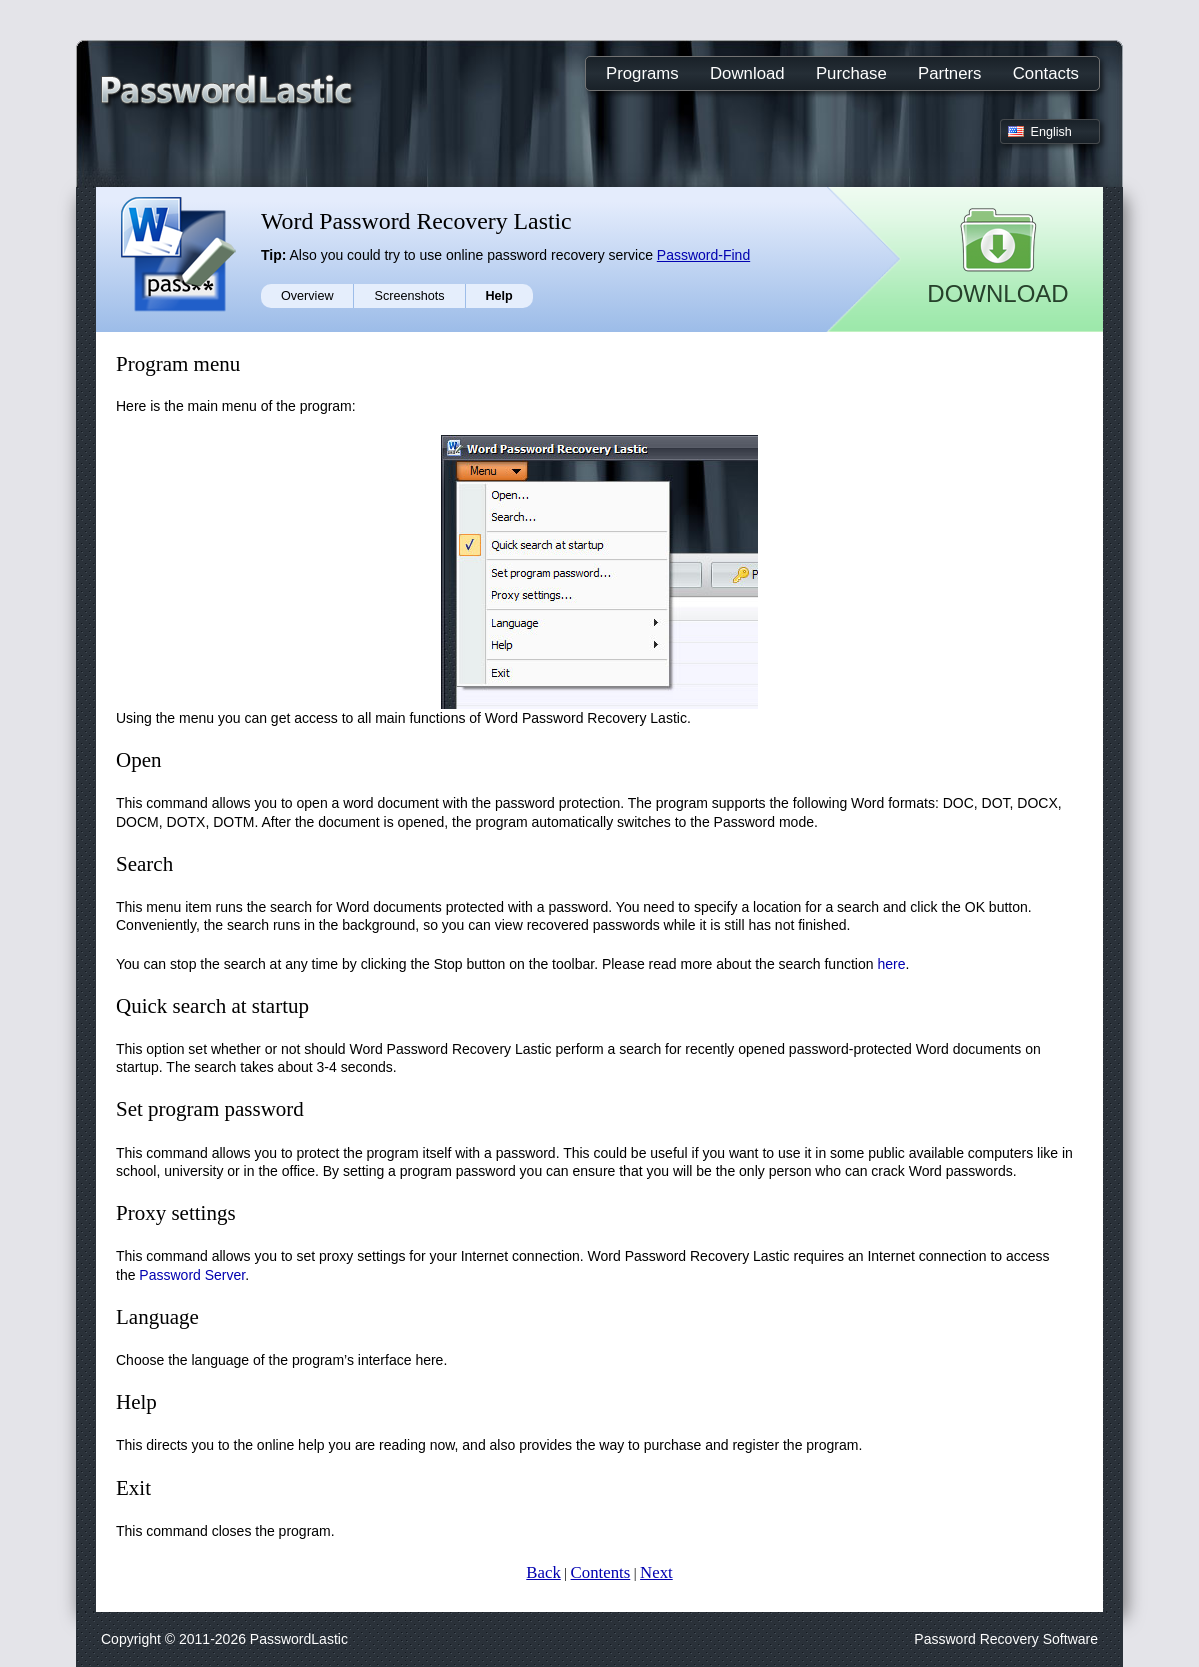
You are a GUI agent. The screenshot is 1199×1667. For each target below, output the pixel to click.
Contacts (1046, 73)
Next (656, 1572)
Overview (307, 296)
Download (747, 73)
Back (543, 1572)
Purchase (851, 73)
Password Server (192, 1275)
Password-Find (703, 255)
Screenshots (409, 296)
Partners (949, 73)
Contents (601, 1572)
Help (499, 296)
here (891, 964)
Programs (642, 73)
